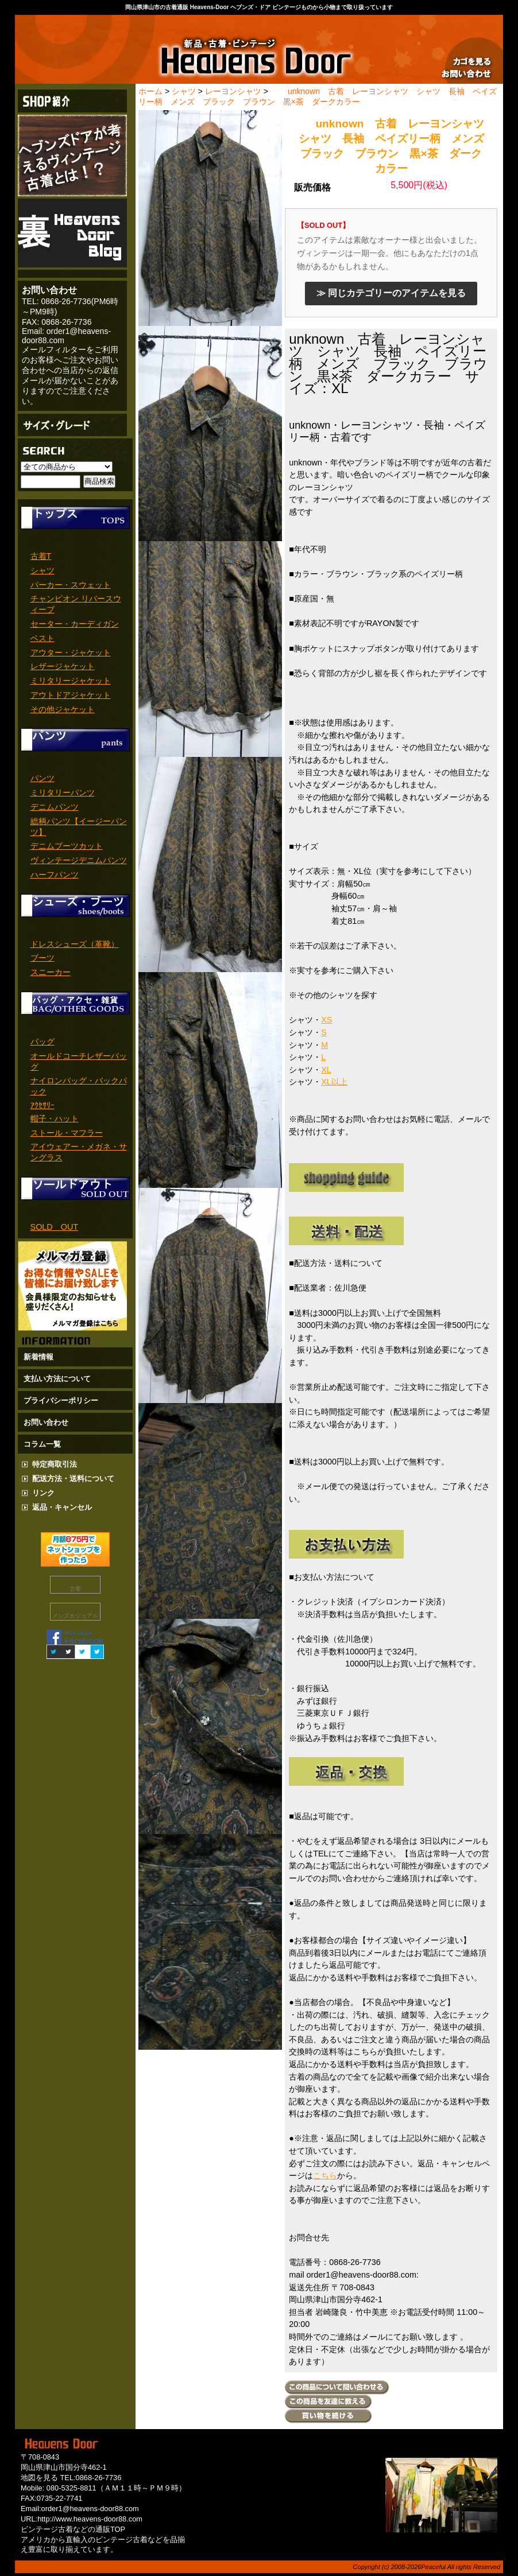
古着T (41, 556)
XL (326, 1069)
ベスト (42, 638)
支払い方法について (57, 1378)
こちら (325, 2175)
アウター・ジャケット (70, 652)
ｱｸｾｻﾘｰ (42, 1105)
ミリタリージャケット (70, 680)
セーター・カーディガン (74, 623)
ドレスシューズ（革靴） (74, 944)
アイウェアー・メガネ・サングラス (78, 1152)
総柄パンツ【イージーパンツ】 (78, 827)
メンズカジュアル (75, 1616)
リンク (43, 1493)
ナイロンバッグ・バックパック (78, 1086)
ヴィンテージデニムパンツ (78, 860)
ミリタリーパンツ (62, 792)
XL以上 (334, 1081)
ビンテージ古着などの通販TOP (73, 2529)
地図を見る (39, 2477)
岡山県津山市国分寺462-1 (64, 2467)
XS (326, 1019)
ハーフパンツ (54, 874)
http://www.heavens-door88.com (89, 2519)
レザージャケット (62, 666)
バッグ (42, 1041)
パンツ (42, 778)
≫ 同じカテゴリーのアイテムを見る (391, 293)
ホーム (150, 91)
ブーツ (42, 957)
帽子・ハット (54, 1118)
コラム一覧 (42, 1444)
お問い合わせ (46, 1422)
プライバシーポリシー (61, 1400)
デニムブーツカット (66, 845)
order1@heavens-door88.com (90, 2508)
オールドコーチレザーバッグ (78, 1061)
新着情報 (38, 1357)
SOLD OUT (54, 1226)
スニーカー (50, 972)
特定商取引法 (54, 1464)
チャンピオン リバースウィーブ (75, 604)
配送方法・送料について (73, 1478)
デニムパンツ (54, 806)
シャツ (42, 570)
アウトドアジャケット (70, 695)
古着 (75, 1589)
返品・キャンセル (62, 1507)
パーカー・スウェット (70, 584)
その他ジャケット (62, 709)
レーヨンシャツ (233, 91)
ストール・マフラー (66, 1132)
